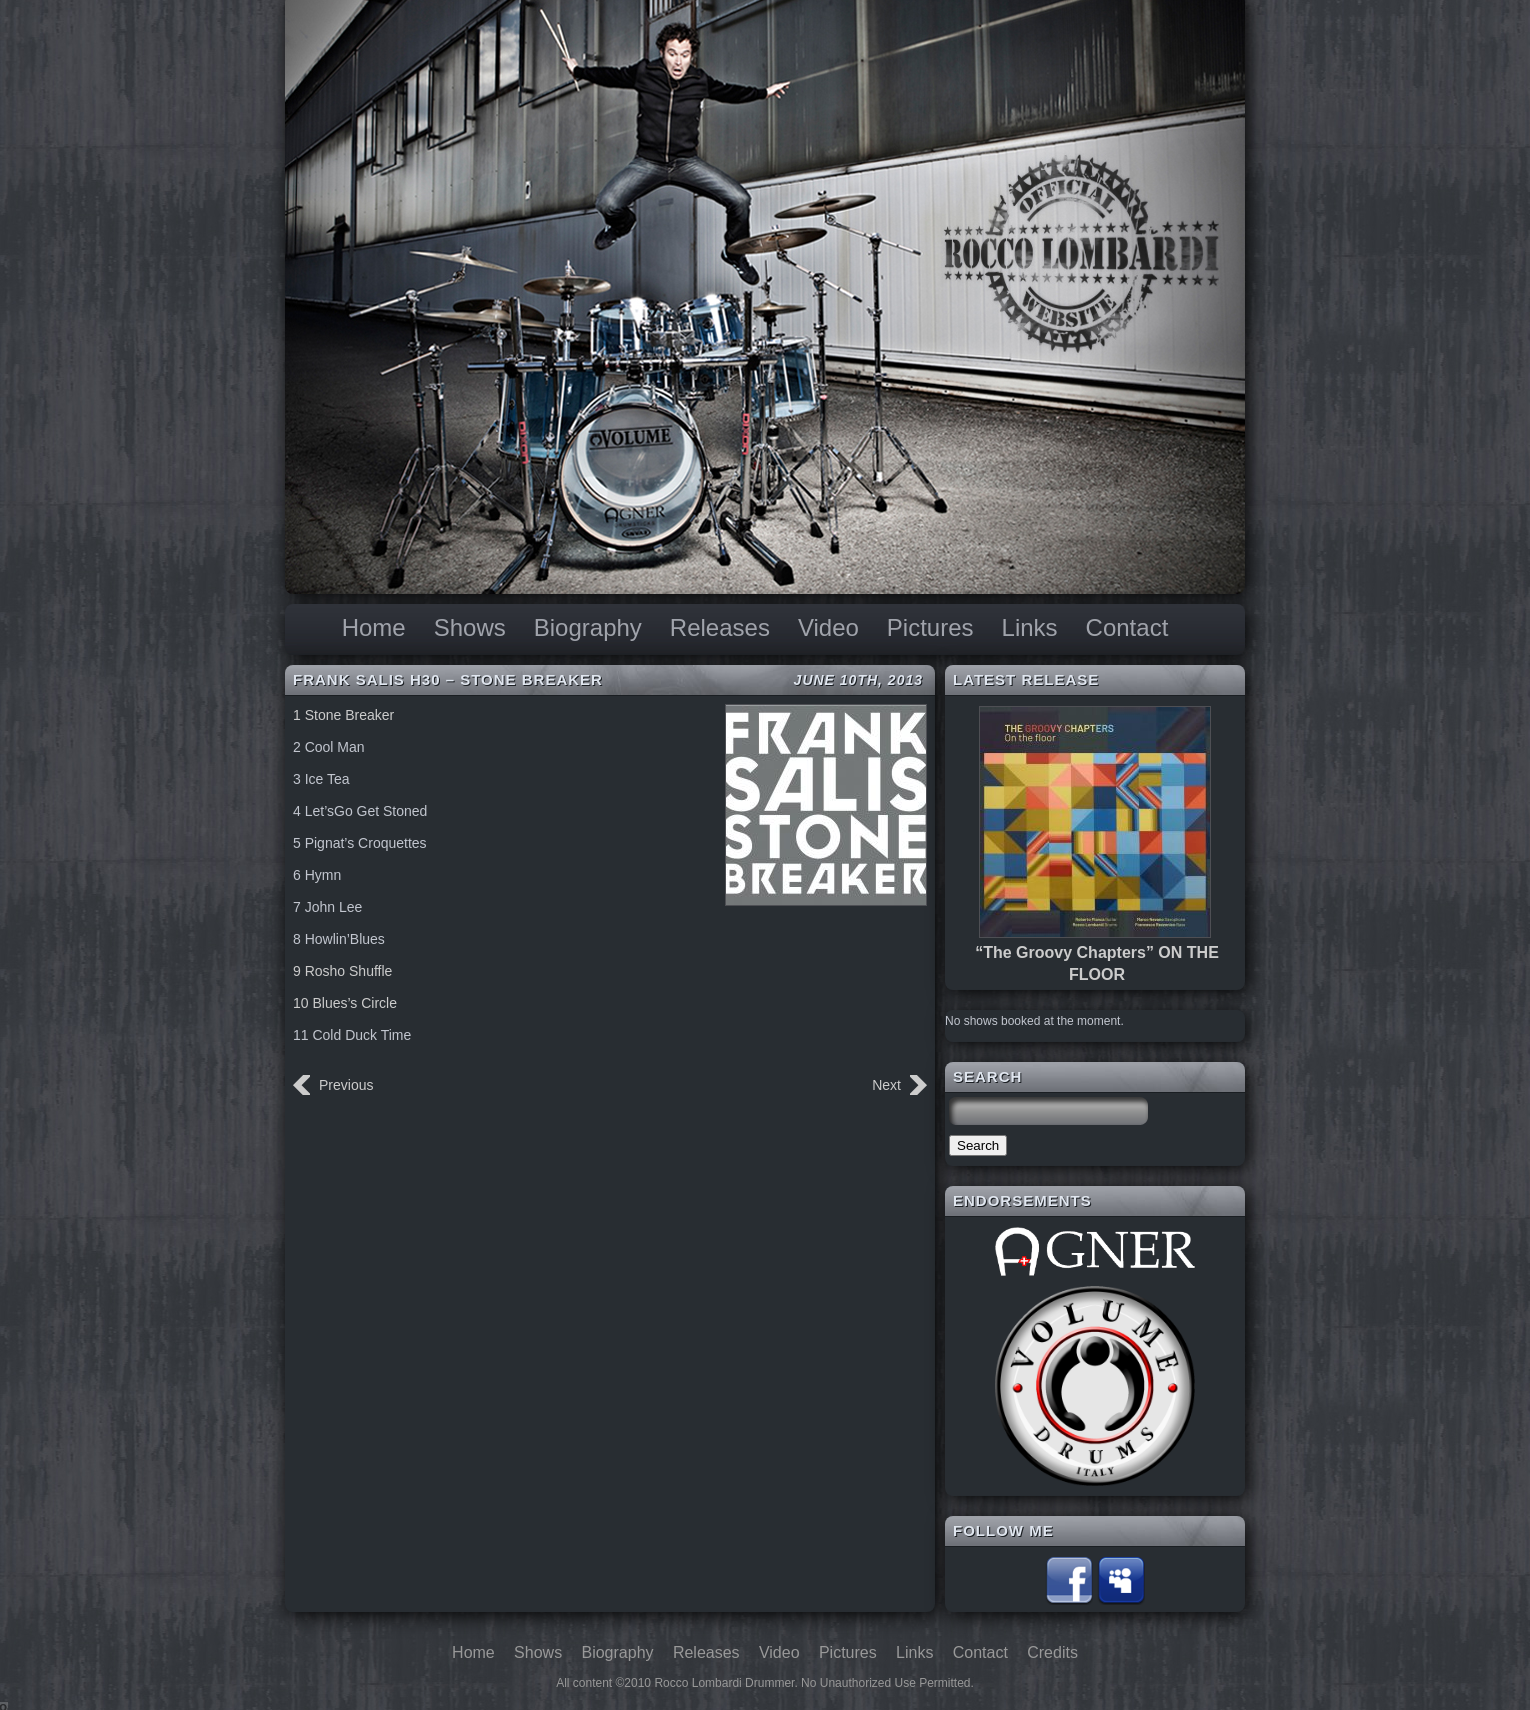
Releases (720, 627)
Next (886, 1085)
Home (374, 627)
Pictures (930, 627)
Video (828, 627)
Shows (470, 627)
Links (1030, 627)
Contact (1127, 627)
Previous (346, 1085)
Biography (588, 627)
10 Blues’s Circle (345, 1003)
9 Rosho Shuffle (342, 971)
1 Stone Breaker (343, 715)
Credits (1052, 1652)
